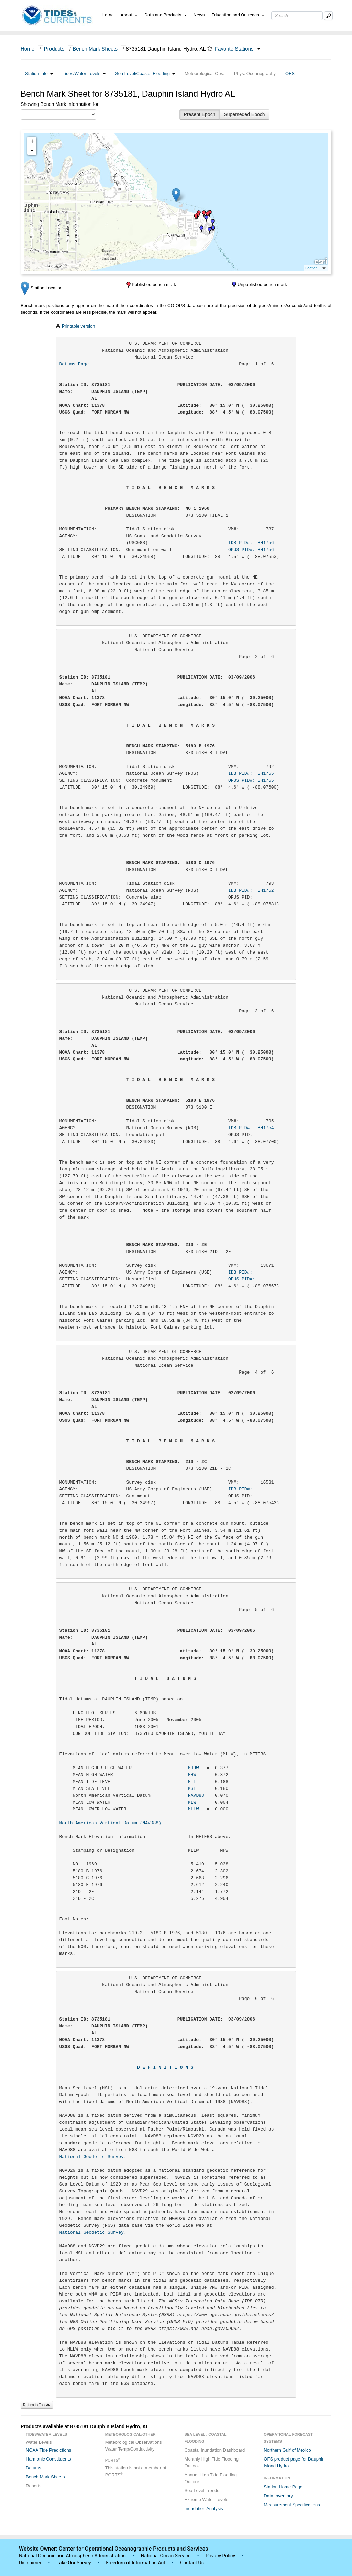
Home (108, 15)
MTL (192, 1781)
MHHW (193, 1768)
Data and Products (166, 15)
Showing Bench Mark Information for (59, 104)
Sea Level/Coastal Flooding (145, 73)
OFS (290, 73)
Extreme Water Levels (206, 2499)
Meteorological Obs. (204, 73)
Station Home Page (283, 2486)
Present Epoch (200, 114)
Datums (33, 2467)
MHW (192, 1774)
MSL (192, 1788)
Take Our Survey (74, 2562)
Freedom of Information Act (135, 2562)
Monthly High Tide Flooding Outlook (212, 2462)
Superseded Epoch (244, 114)
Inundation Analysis (204, 2508)
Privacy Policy (220, 2555)
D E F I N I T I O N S (165, 2067)
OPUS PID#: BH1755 (251, 780)
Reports (34, 2485)
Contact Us (192, 2562)
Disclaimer (30, 2562)
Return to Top (37, 2404)
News (199, 15)
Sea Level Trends (202, 2490)
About (129, 15)
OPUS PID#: (251, 1279)
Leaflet (311, 268)
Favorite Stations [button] (237, 49)
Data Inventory (278, 2495)
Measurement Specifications (292, 2504)
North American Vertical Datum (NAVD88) (110, 1823)
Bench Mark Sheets (95, 49)
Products (54, 49)
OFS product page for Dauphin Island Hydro (294, 2462)
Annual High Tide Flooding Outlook (211, 2478)
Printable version (78, 326)
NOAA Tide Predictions (48, 2450)
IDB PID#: (251, 1272)
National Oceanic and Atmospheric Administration (72, 2555)
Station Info (39, 73)
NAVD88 (196, 1795)
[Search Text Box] (297, 15)
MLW (192, 1802)
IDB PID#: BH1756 (251, 543)
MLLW (193, 1809)
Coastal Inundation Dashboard (215, 2450)
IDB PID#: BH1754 (251, 1128)
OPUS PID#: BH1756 (251, 549)
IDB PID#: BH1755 (251, 773)
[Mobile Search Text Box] (328, 15)
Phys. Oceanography (255, 73)
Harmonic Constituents (48, 2459)
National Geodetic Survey (91, 2156)
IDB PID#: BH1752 (251, 890)
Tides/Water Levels (84, 73)
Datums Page (74, 364)
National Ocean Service (166, 2555)
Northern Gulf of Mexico (287, 2450)
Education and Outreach (238, 15)
